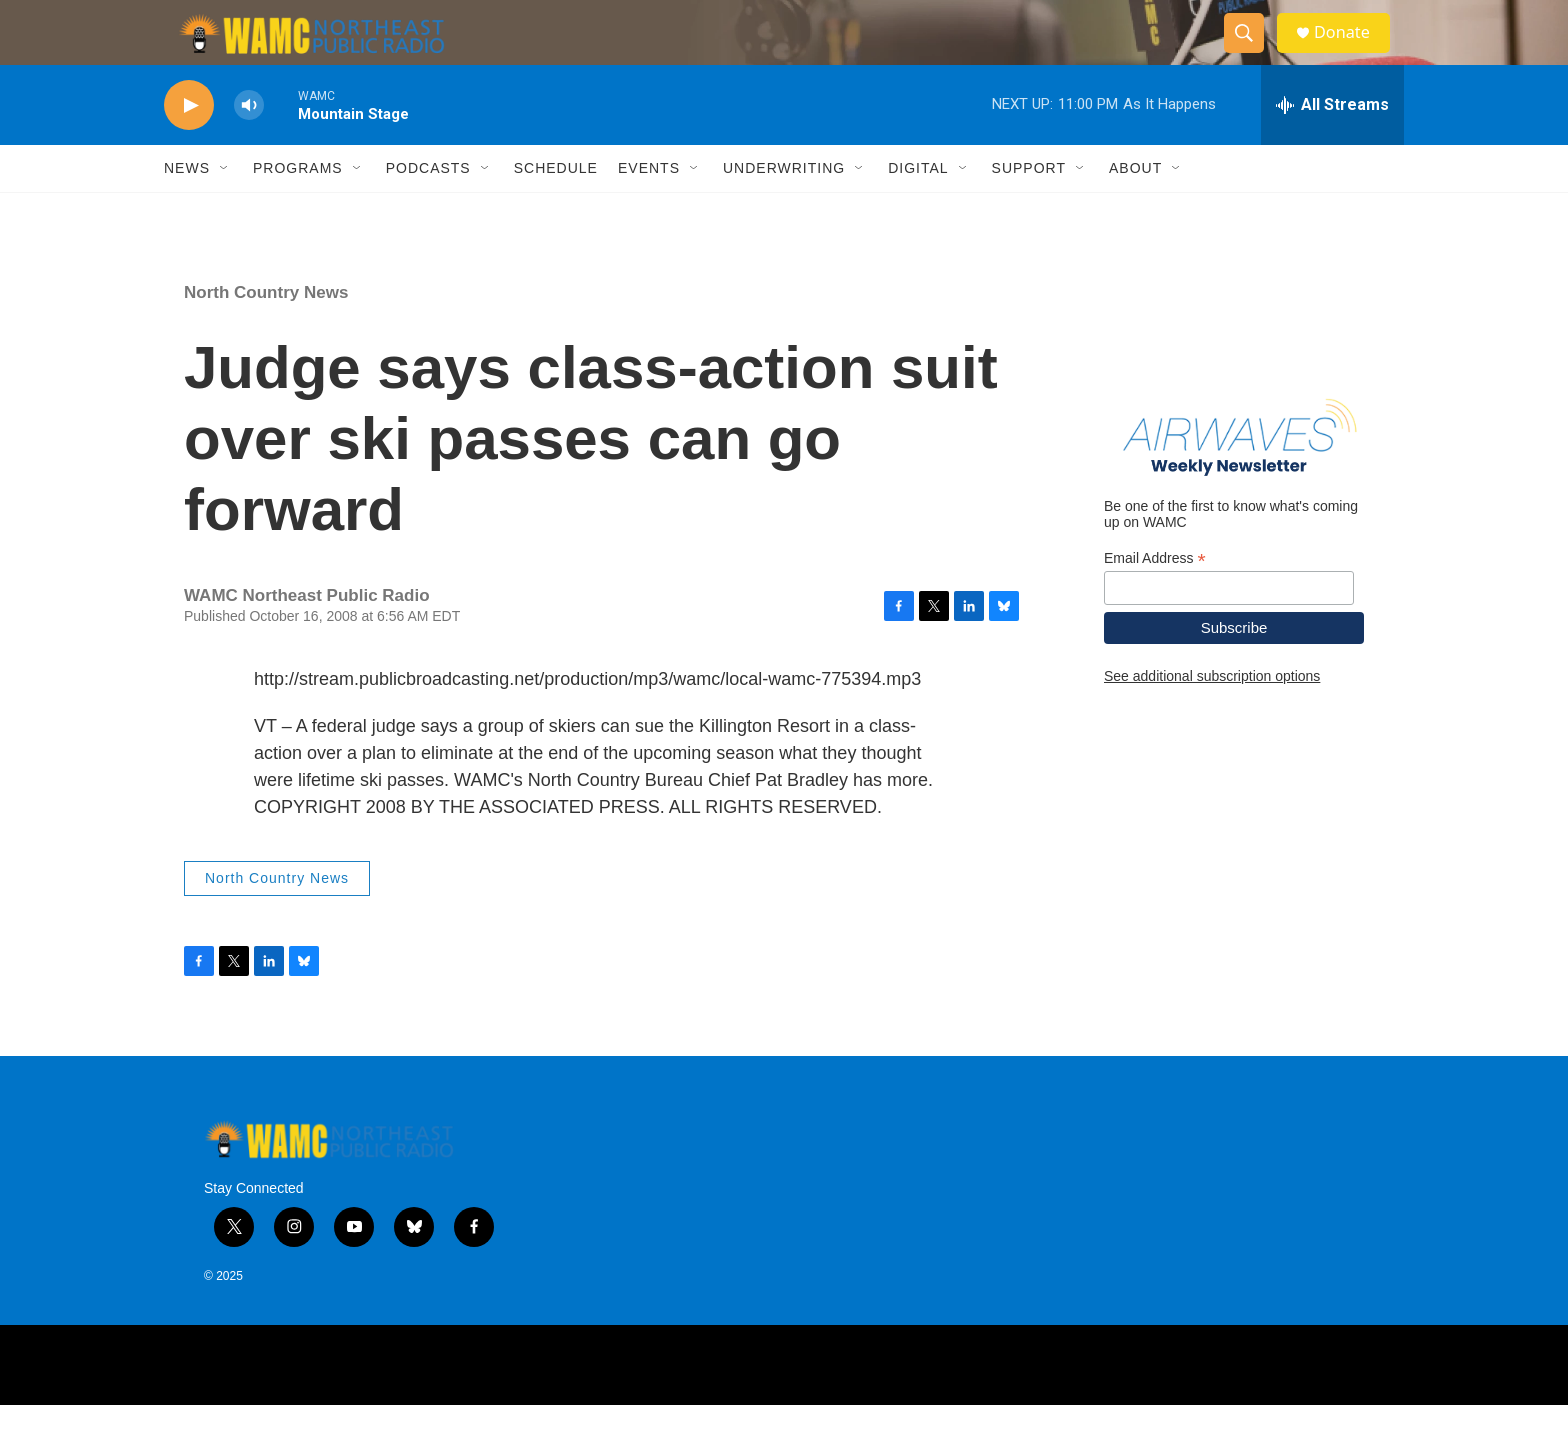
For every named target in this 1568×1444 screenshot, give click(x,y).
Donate (1353, 52)
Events (649, 208)
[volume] (249, 145)
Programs (298, 208)
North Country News (266, 332)
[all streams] (1332, 145)
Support (1029, 208)
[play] (189, 145)
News (187, 208)
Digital (918, 208)
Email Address (1155, 597)
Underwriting (784, 208)
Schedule (556, 208)
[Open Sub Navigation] (225, 208)
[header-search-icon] (1252, 53)
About (1135, 208)
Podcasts (428, 208)
